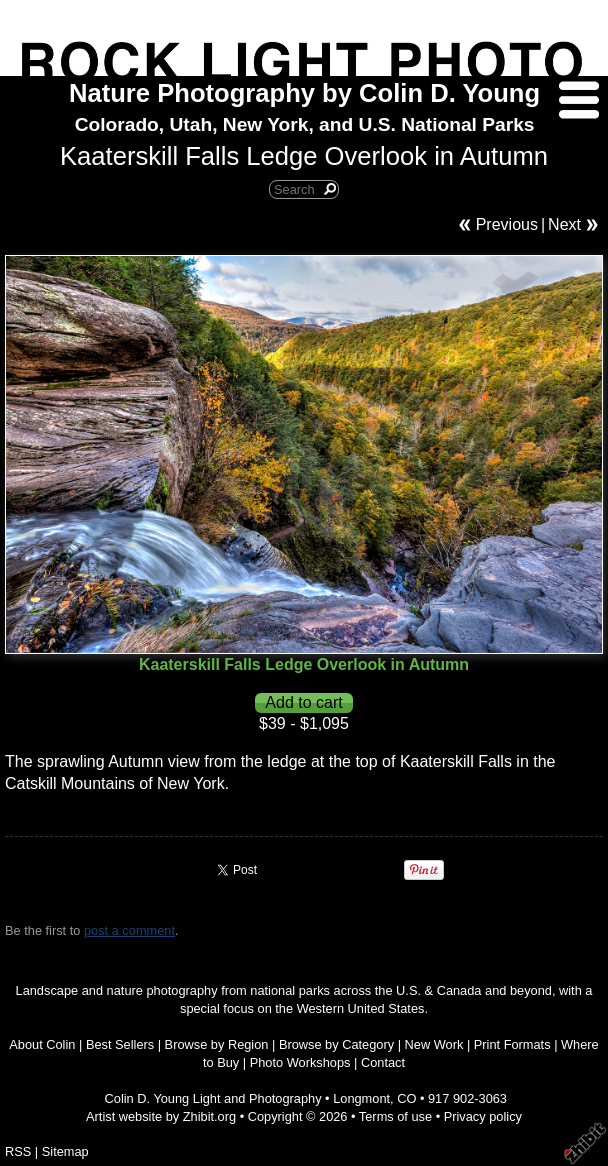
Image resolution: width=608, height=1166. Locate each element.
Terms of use (395, 1116)
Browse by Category (336, 1044)
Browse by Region (217, 1044)
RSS (18, 1151)
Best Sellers (120, 1044)
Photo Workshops (300, 1062)
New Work (434, 1044)
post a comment (129, 930)
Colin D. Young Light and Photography (213, 1098)
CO (406, 1098)
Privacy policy (483, 1116)
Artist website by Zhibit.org (161, 1116)
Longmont (361, 1098)
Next (564, 224)
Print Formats (512, 1044)
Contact (383, 1062)
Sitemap (65, 1151)
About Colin (42, 1044)
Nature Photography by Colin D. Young (304, 93)
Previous (507, 224)
